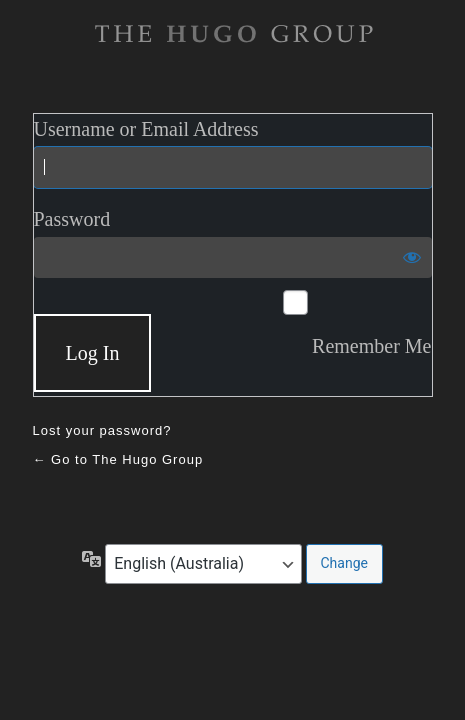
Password (72, 219)
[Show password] (412, 257)
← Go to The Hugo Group (118, 459)
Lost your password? (102, 430)
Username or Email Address (146, 129)
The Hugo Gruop (233, 34)
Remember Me (371, 346)
